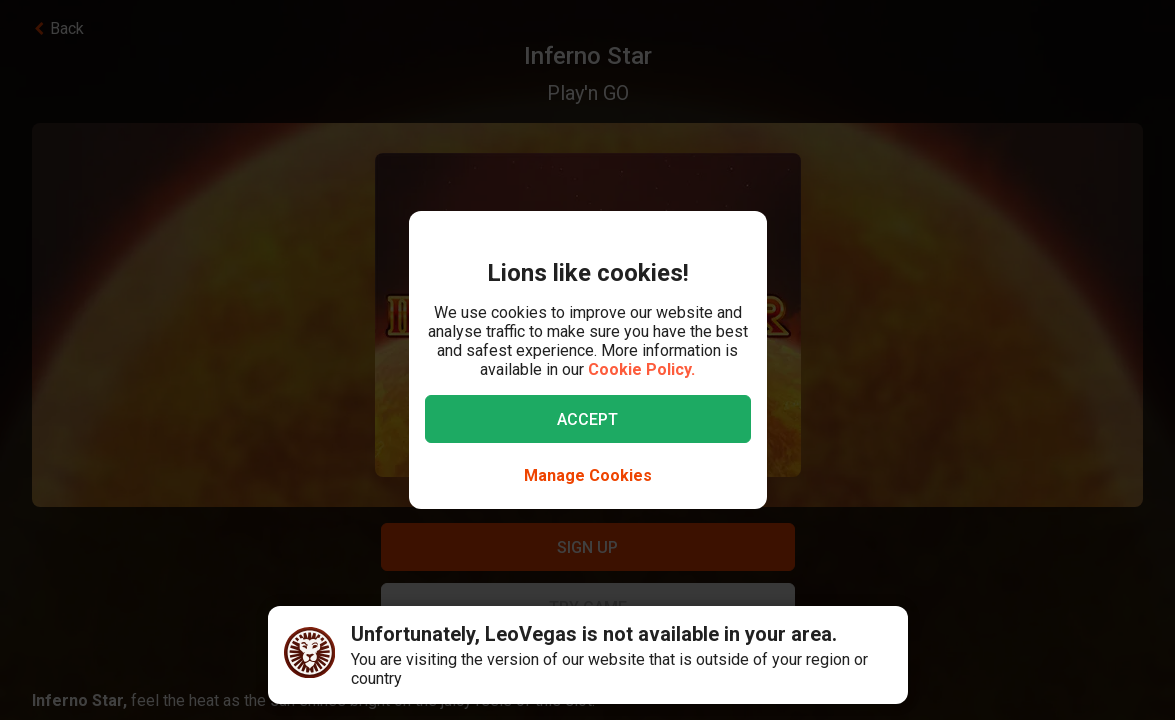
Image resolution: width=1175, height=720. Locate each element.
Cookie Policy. (641, 369)
